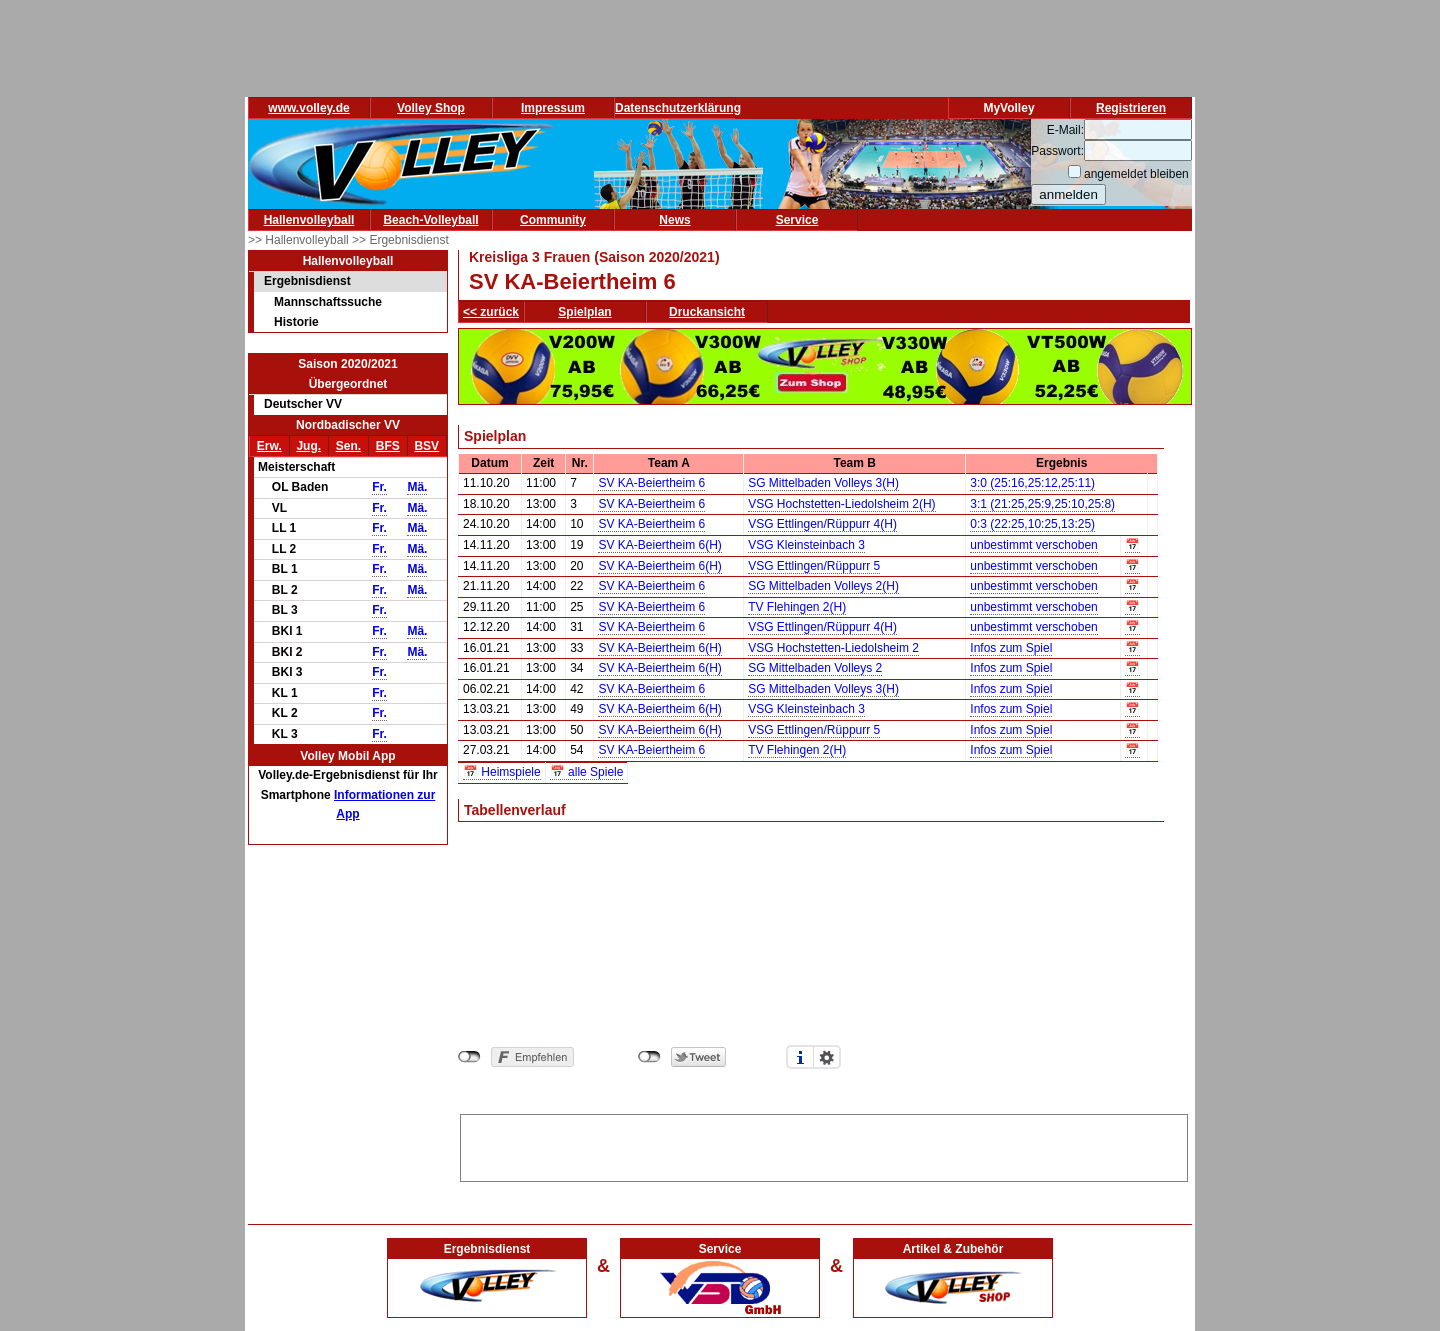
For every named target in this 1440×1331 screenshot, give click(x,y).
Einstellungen (827, 1057)
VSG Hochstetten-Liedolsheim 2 (833, 648)
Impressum (553, 108)
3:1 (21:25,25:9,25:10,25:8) (1042, 504)
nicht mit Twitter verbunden (649, 1057)
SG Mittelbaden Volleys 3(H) (823, 483)
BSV (426, 446)
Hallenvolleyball (309, 220)
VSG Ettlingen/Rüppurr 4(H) (822, 524)
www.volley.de (308, 108)
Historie (296, 322)
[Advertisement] (824, 1145)
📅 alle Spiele (587, 772)
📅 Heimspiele (502, 772)
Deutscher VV (303, 404)
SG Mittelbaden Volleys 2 (815, 668)
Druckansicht (707, 312)
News (674, 220)
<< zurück (491, 312)
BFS (388, 446)
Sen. (348, 446)
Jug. (308, 446)
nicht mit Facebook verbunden (469, 1057)
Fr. (379, 487)
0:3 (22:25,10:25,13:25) (1032, 524)
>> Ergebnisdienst (400, 240)
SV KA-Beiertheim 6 (651, 483)
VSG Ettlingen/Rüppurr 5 (814, 566)
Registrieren (1131, 108)
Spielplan (584, 312)
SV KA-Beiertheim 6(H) (659, 545)
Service (797, 220)
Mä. (417, 487)
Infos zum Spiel (1011, 648)
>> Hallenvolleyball (300, 240)
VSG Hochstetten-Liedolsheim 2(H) (841, 504)
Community (553, 220)
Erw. (269, 446)
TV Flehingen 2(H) (797, 607)
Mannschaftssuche (328, 302)
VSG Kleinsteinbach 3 (806, 545)
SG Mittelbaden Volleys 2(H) (823, 586)
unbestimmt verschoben (1033, 545)
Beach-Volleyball (430, 220)
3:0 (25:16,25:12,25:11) (1032, 483)
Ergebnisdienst (307, 281)
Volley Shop (431, 108)
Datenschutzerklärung (678, 108)
